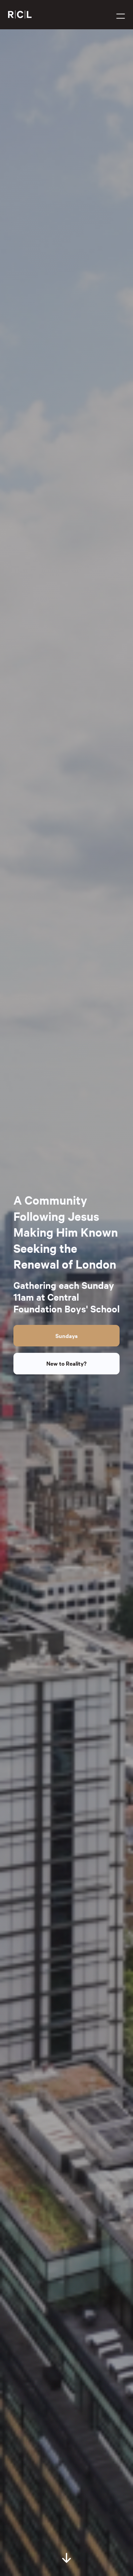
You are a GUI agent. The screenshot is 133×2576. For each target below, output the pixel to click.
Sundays (66, 1336)
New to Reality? (66, 1363)
